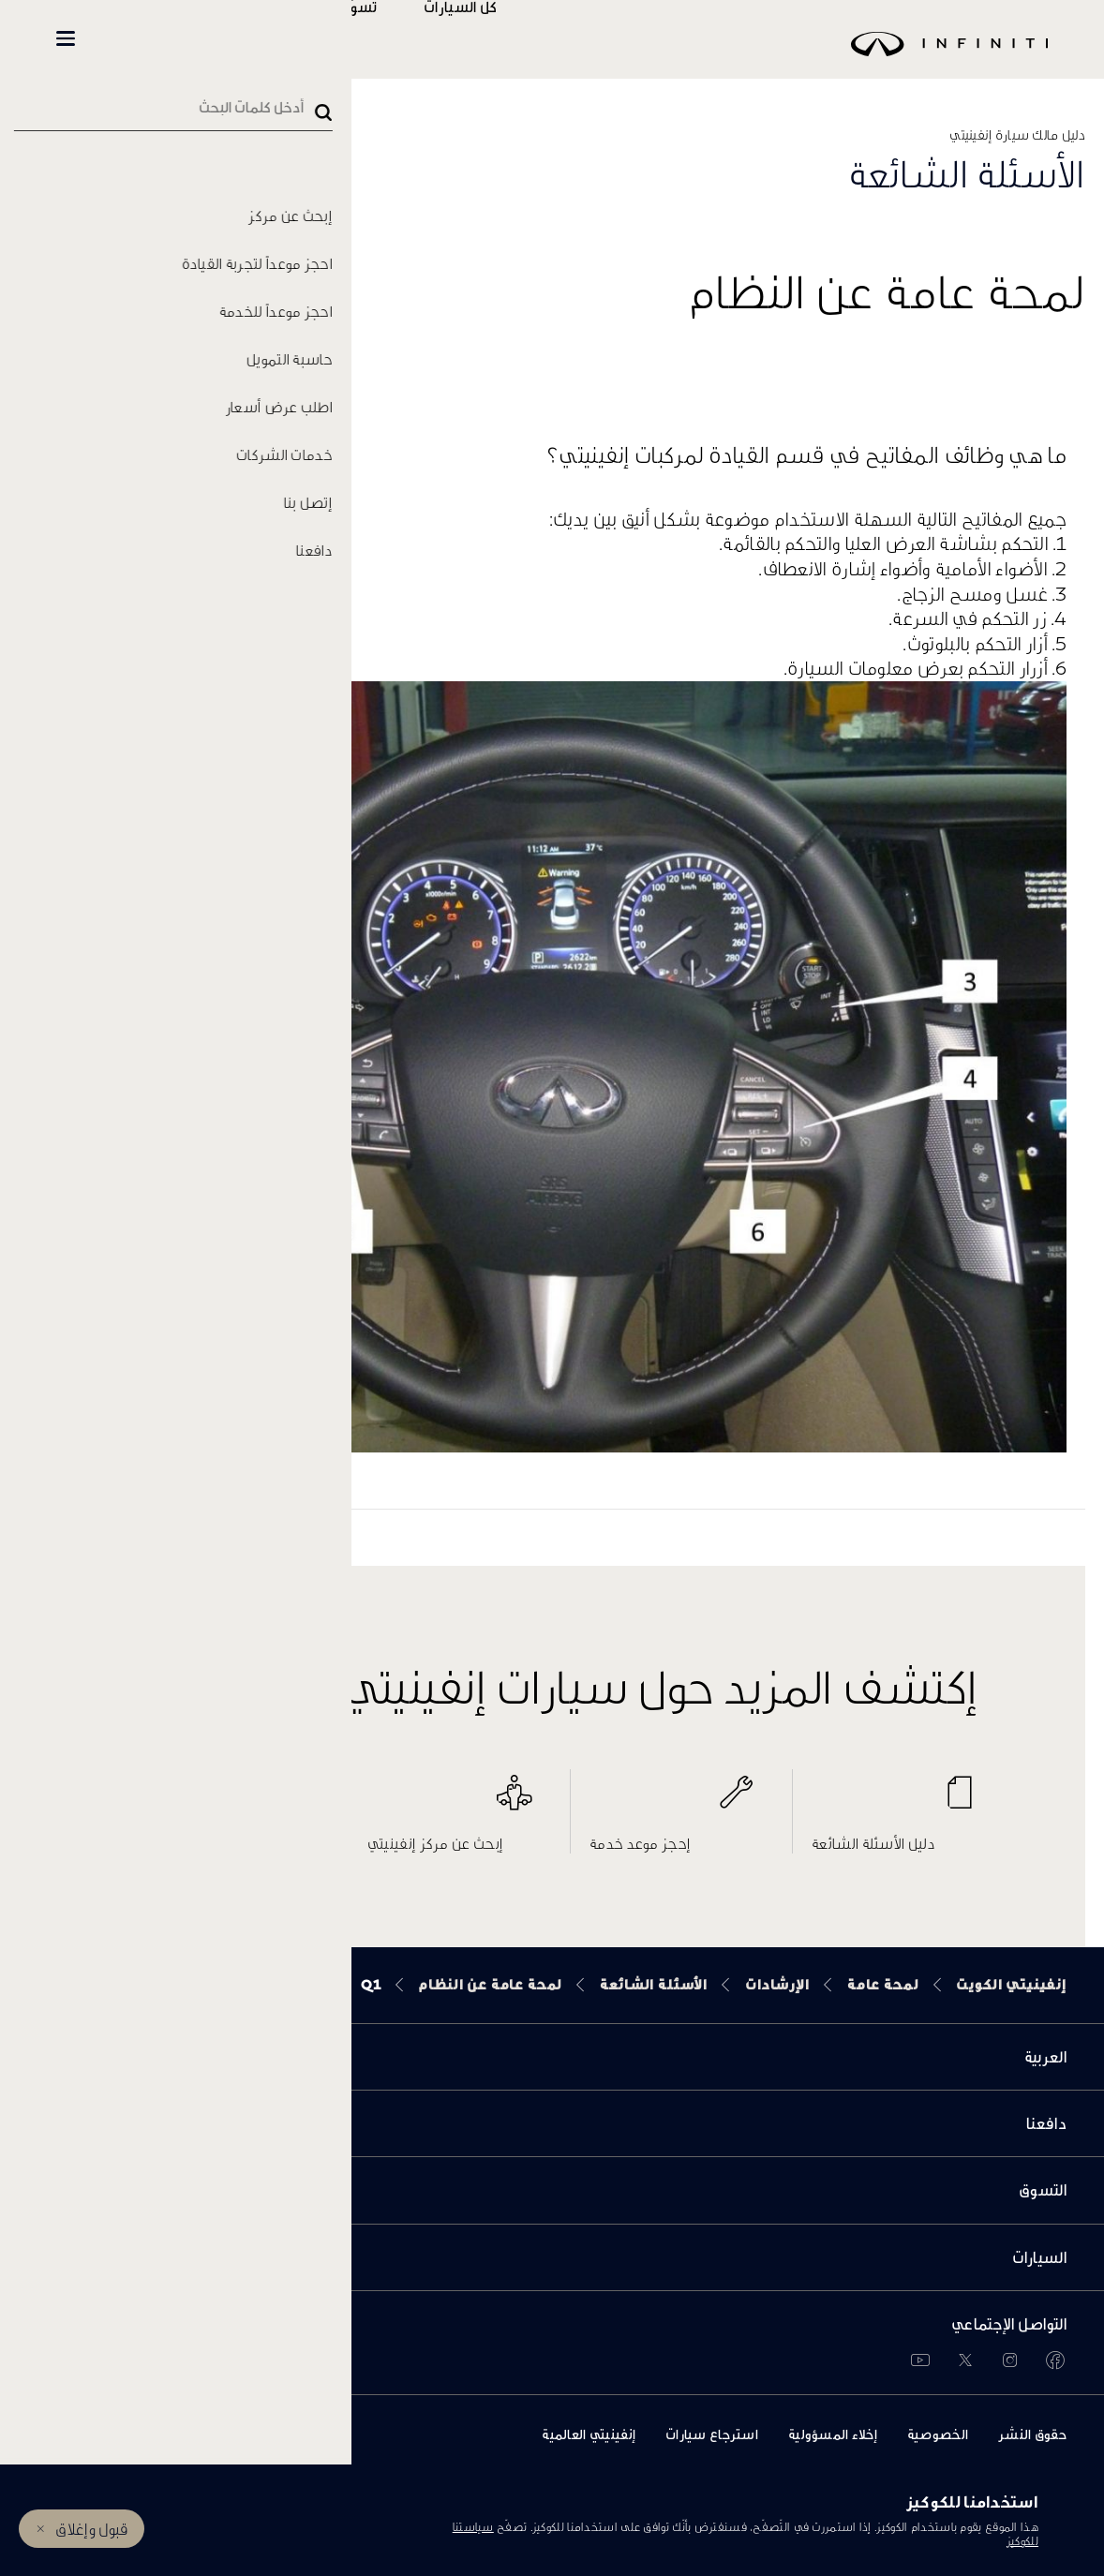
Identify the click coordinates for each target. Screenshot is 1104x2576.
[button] (65, 38)
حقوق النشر (1032, 2434)
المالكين (301, 39)
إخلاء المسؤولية (832, 2434)
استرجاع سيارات (711, 2434)
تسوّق (414, 39)
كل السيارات (516, 39)
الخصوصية (937, 2434)
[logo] (599, 57)
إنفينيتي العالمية (588, 2434)
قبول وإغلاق (91, 2529)
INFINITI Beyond (159, 39)
